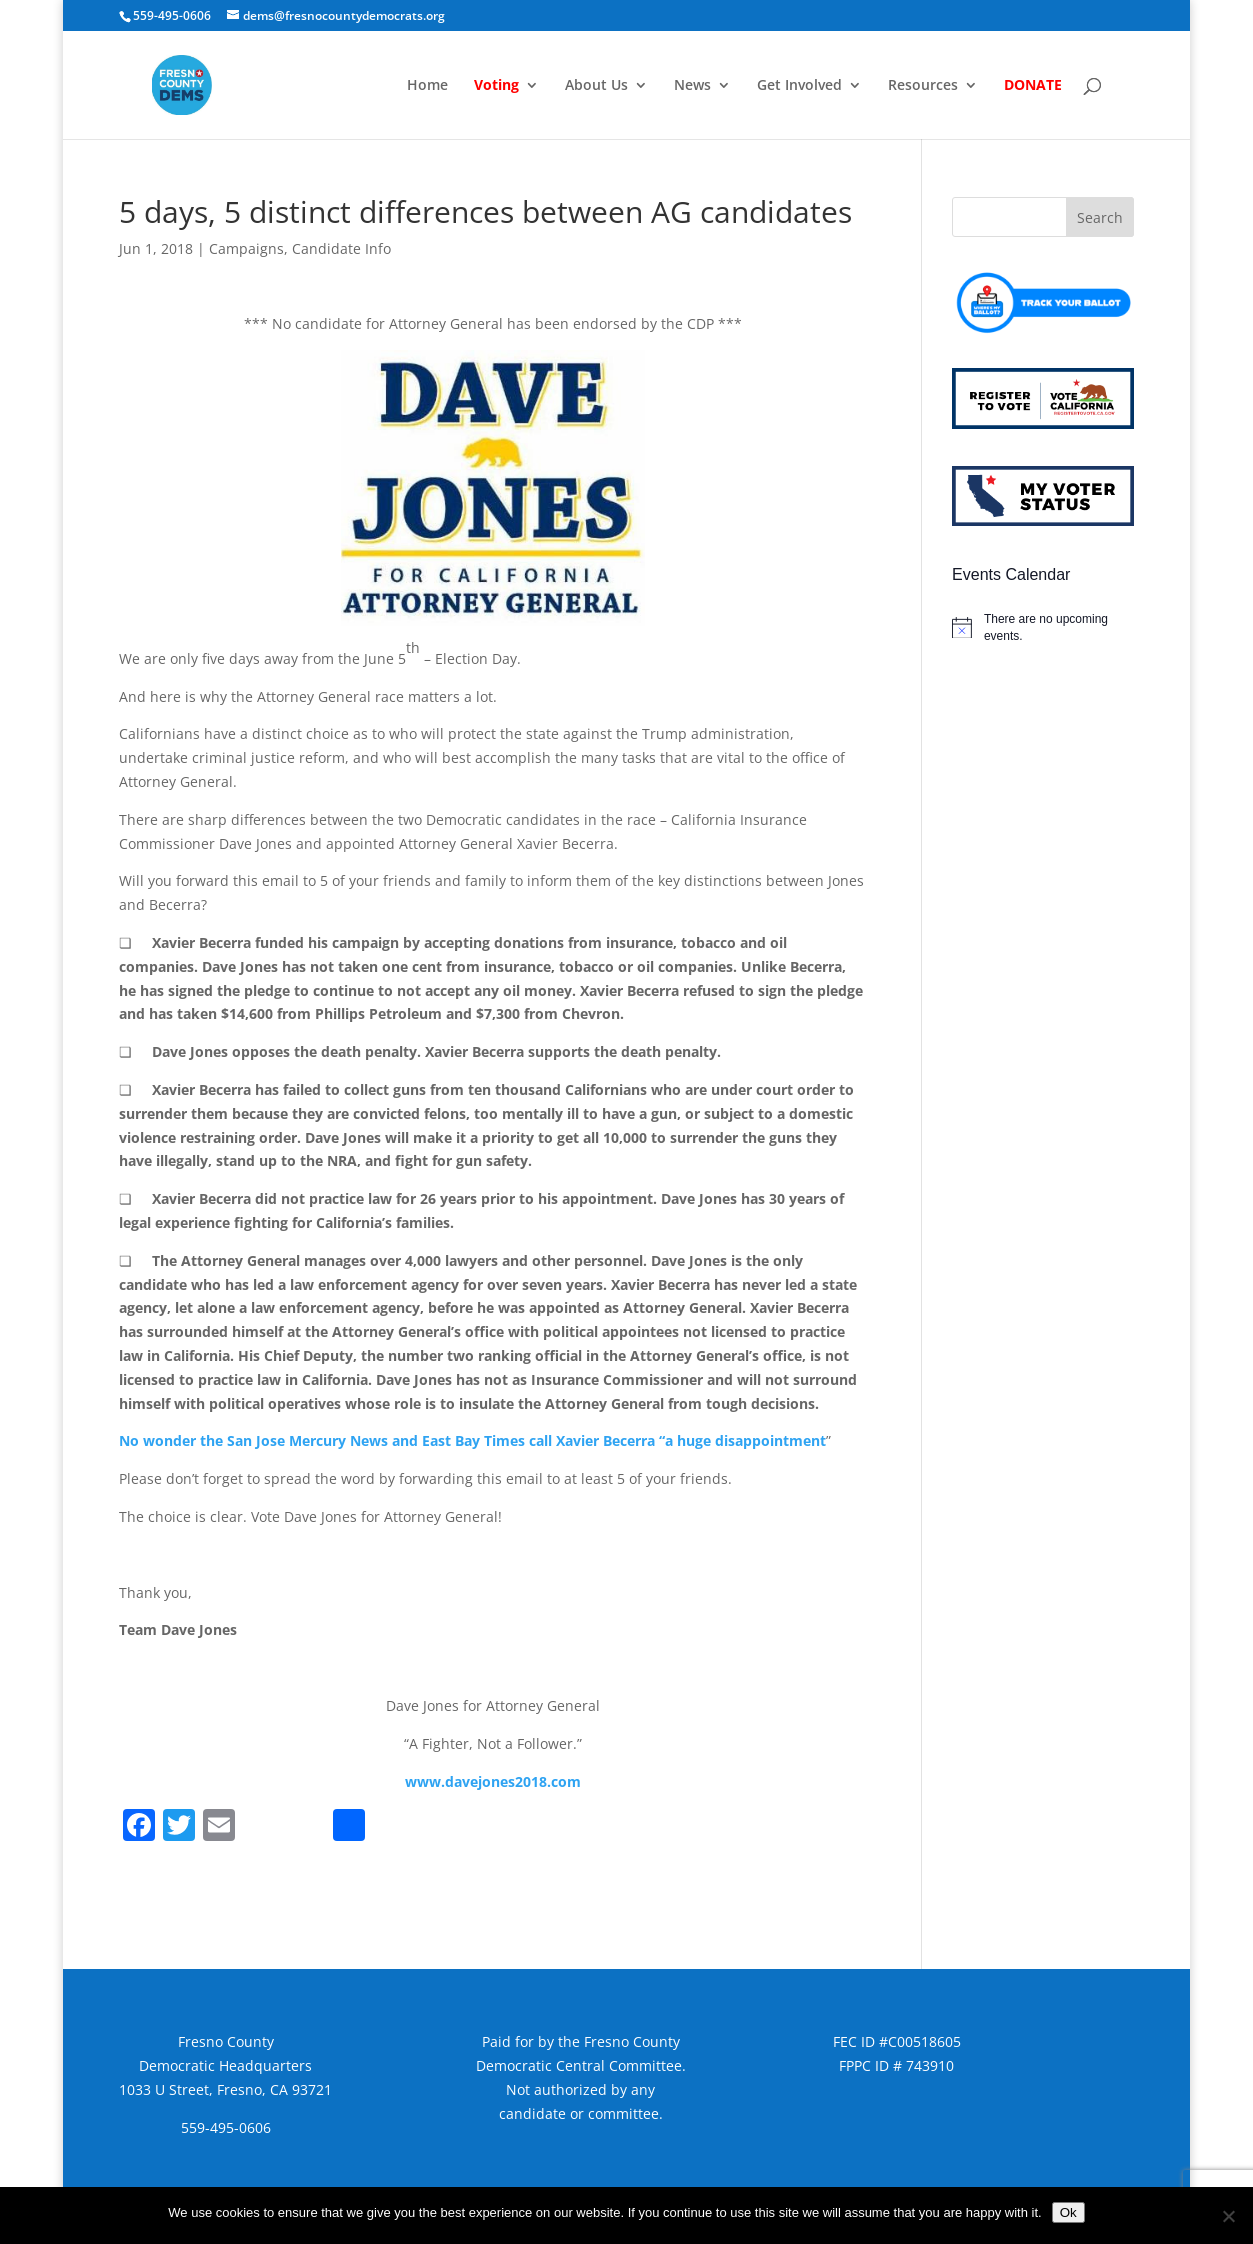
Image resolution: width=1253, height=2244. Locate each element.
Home (427, 86)
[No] (1228, 2216)
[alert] (1043, 627)
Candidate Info (341, 248)
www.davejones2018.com (493, 1781)
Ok (1068, 2212)
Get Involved (799, 86)
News (692, 86)
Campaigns (246, 248)
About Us (596, 86)
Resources (923, 86)
